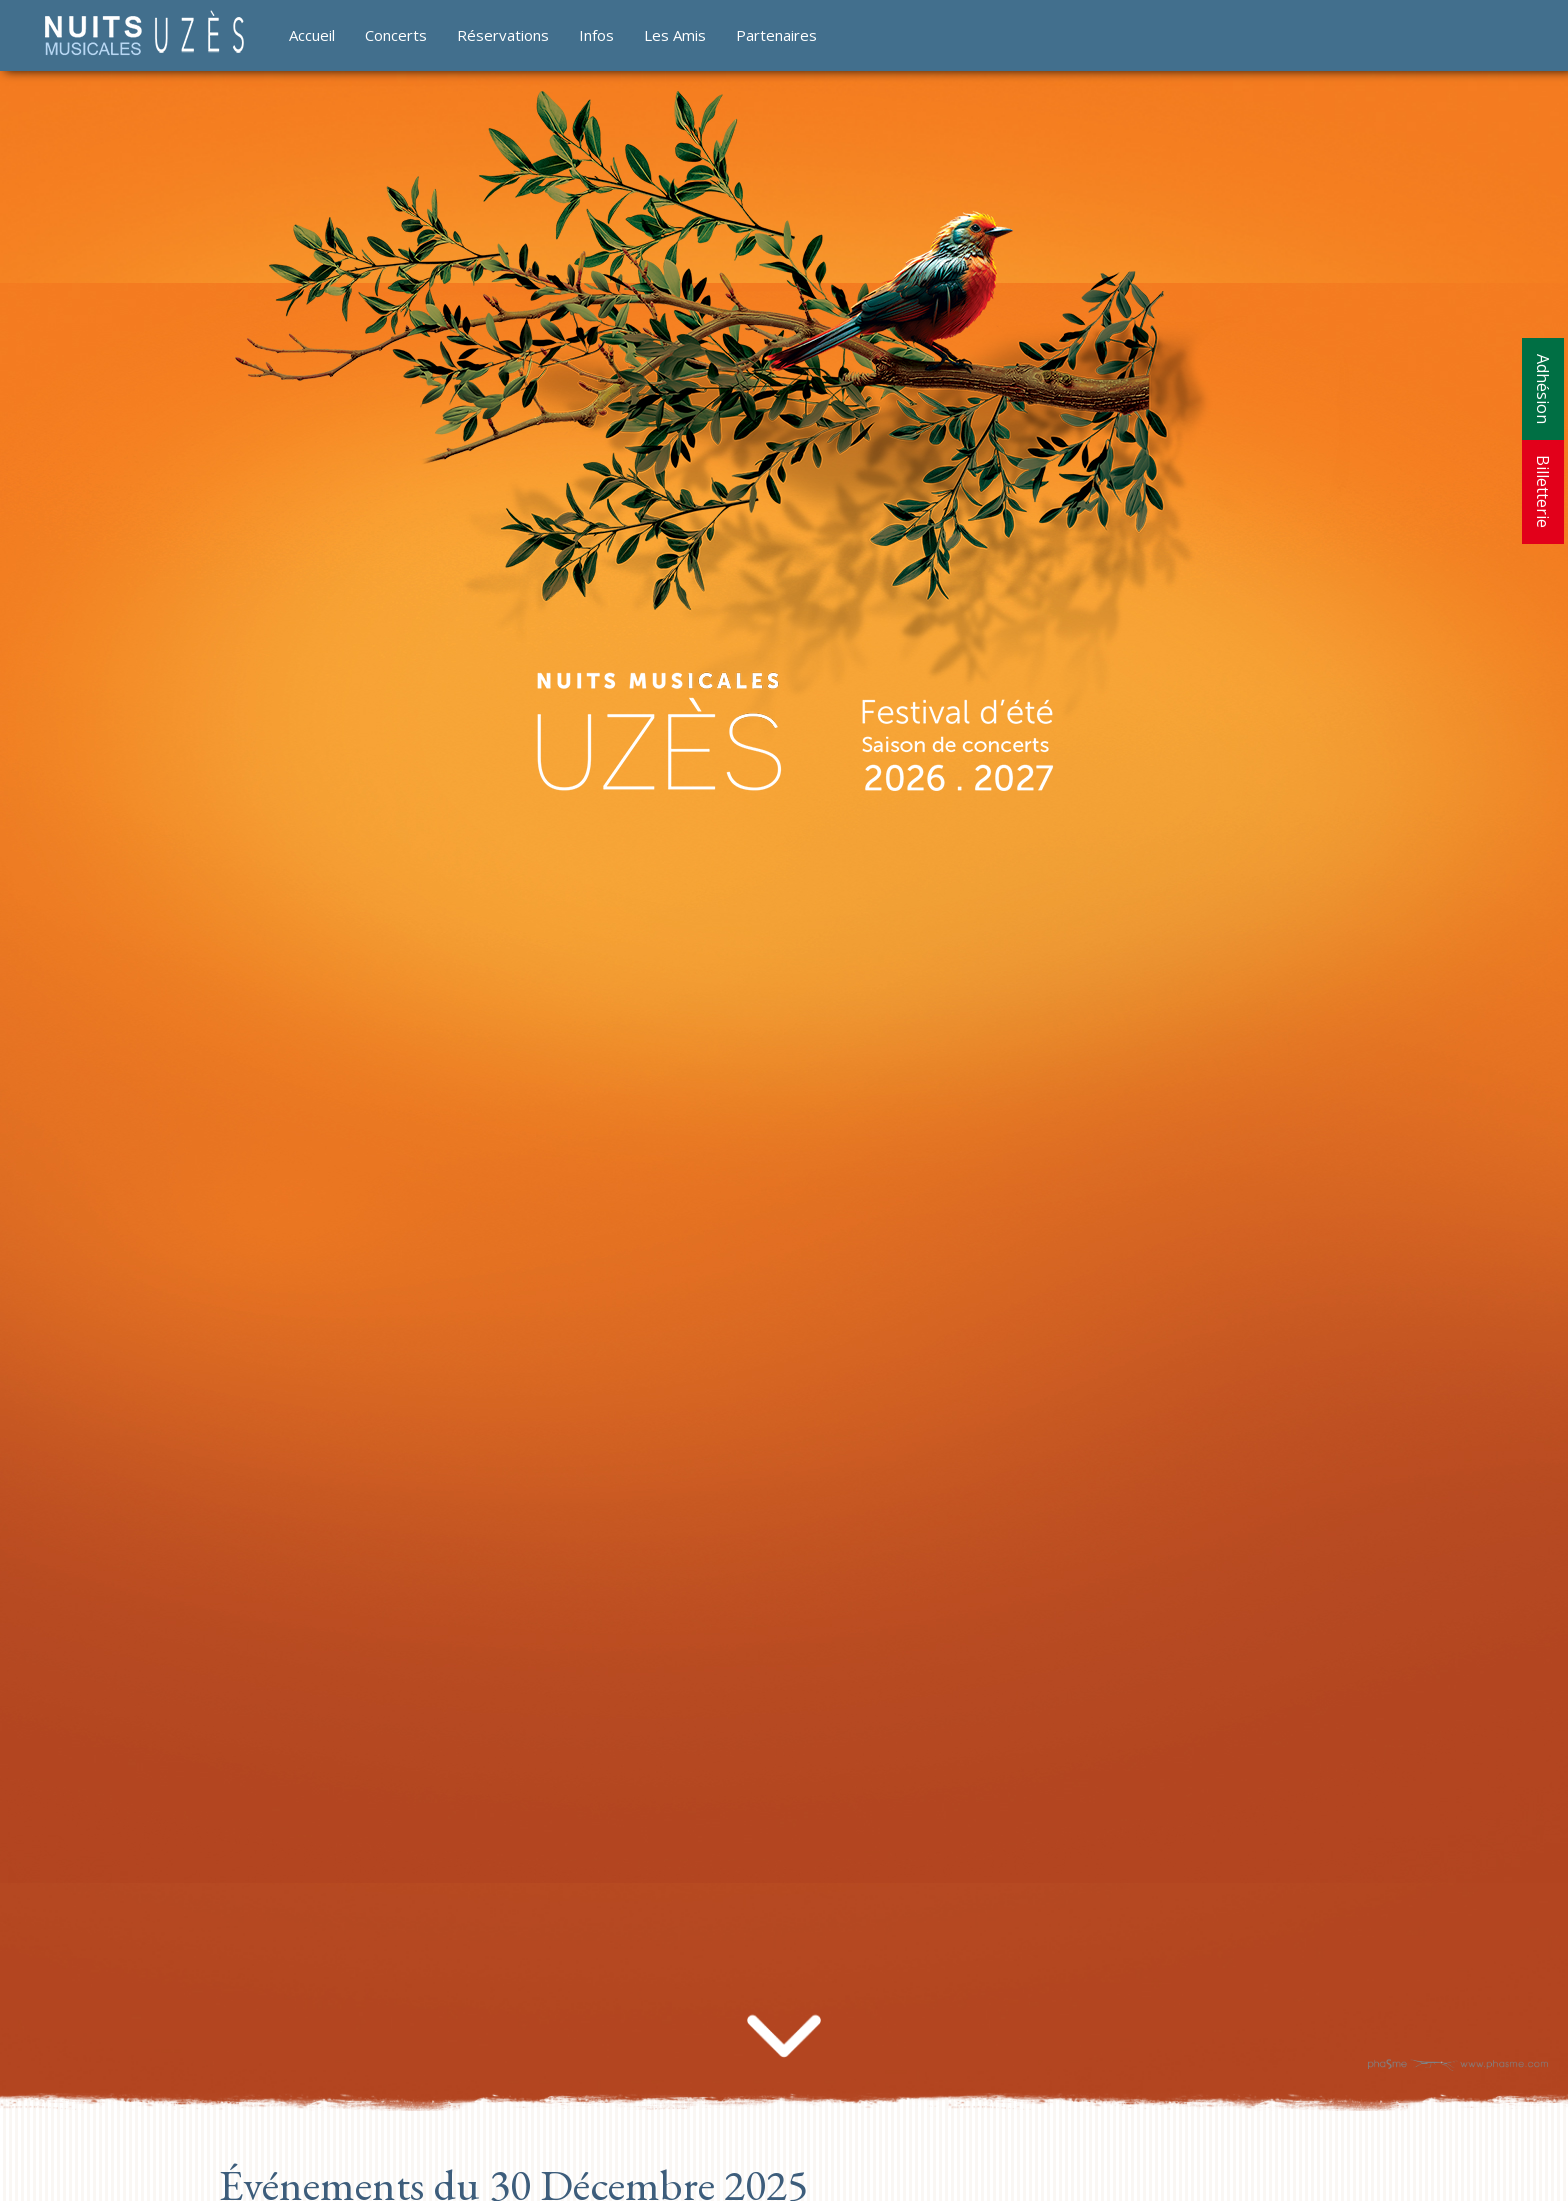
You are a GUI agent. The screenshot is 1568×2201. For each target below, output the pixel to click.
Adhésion (1543, 389)
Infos (596, 35)
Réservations (503, 35)
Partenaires (776, 35)
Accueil (312, 35)
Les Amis (675, 35)
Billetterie (1543, 491)
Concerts (396, 35)
